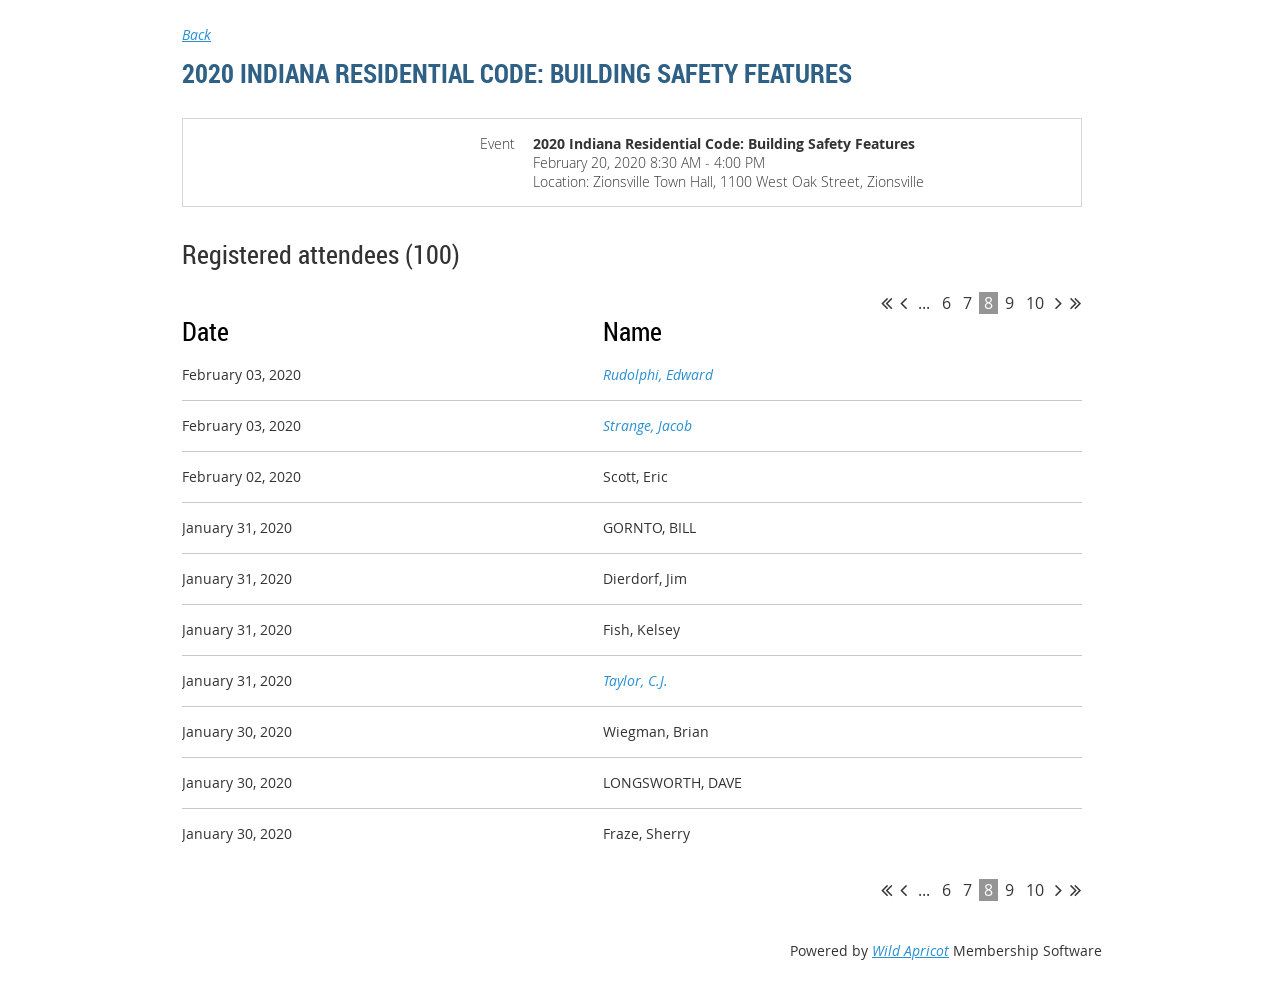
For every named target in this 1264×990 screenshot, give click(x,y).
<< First (886, 303)
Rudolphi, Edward (658, 374)
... (924, 303)
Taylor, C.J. (635, 680)
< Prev (903, 303)
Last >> (1075, 303)
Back (196, 34)
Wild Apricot (910, 950)
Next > (1058, 303)
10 (1035, 303)
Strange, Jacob (647, 425)
